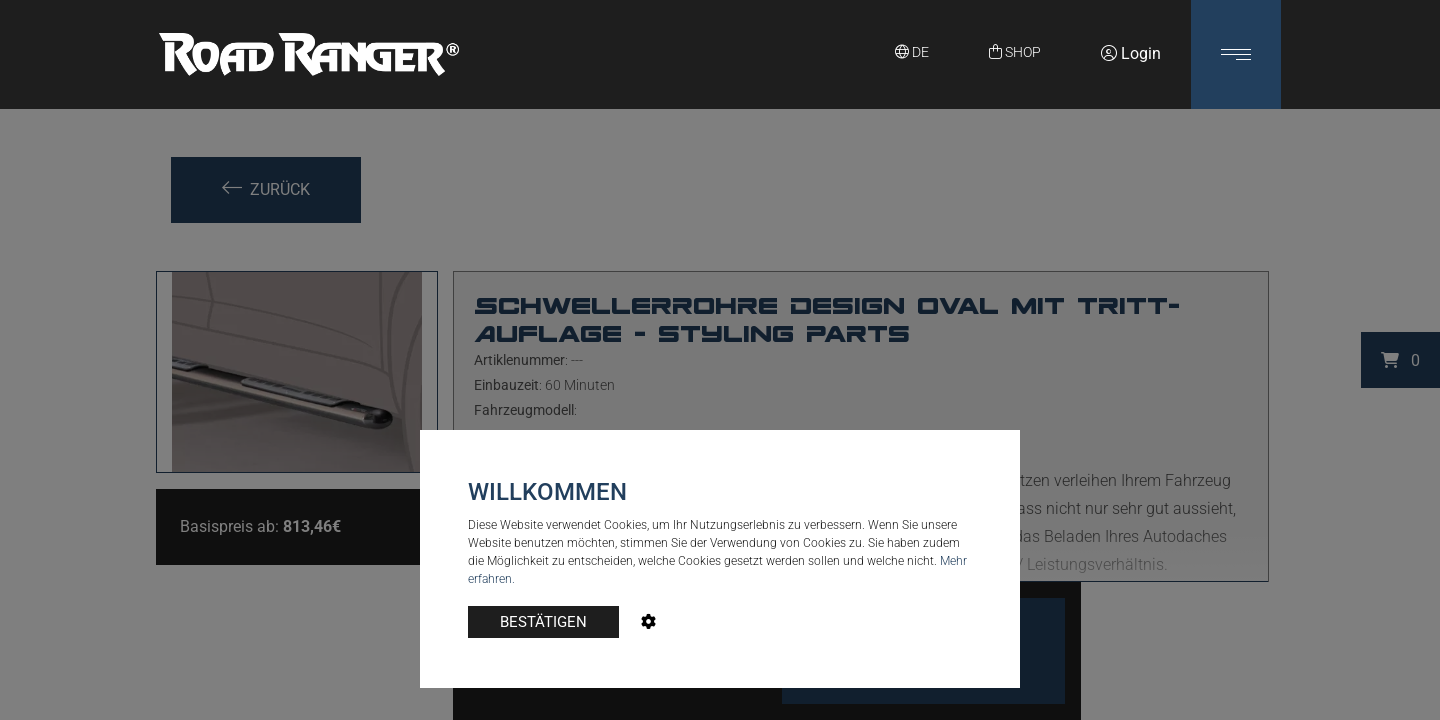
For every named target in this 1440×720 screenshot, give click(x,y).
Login (1131, 53)
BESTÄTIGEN (543, 622)
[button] (1236, 54)
